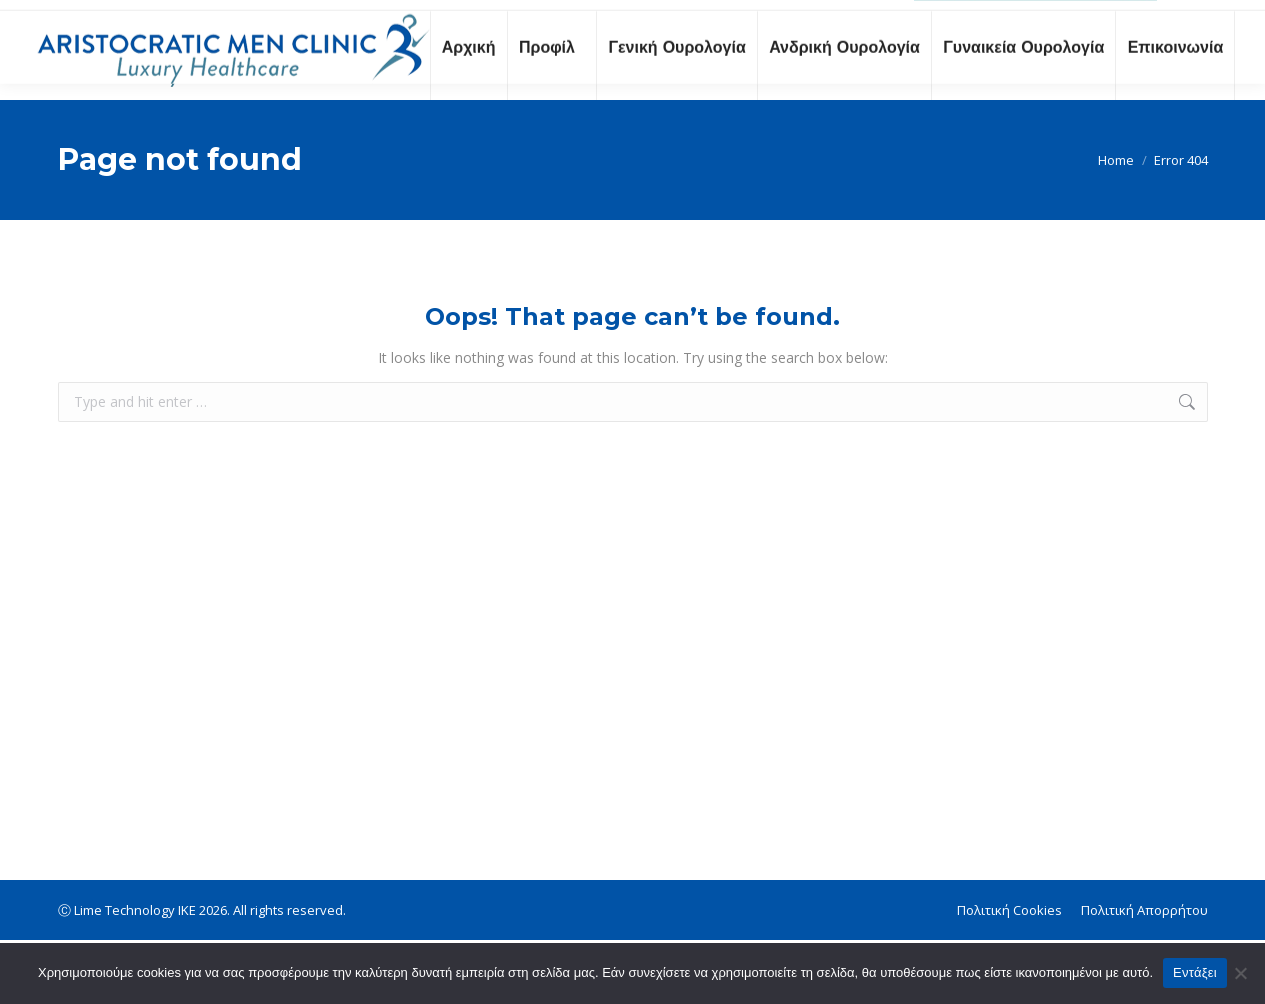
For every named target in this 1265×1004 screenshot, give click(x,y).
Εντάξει (1195, 972)
